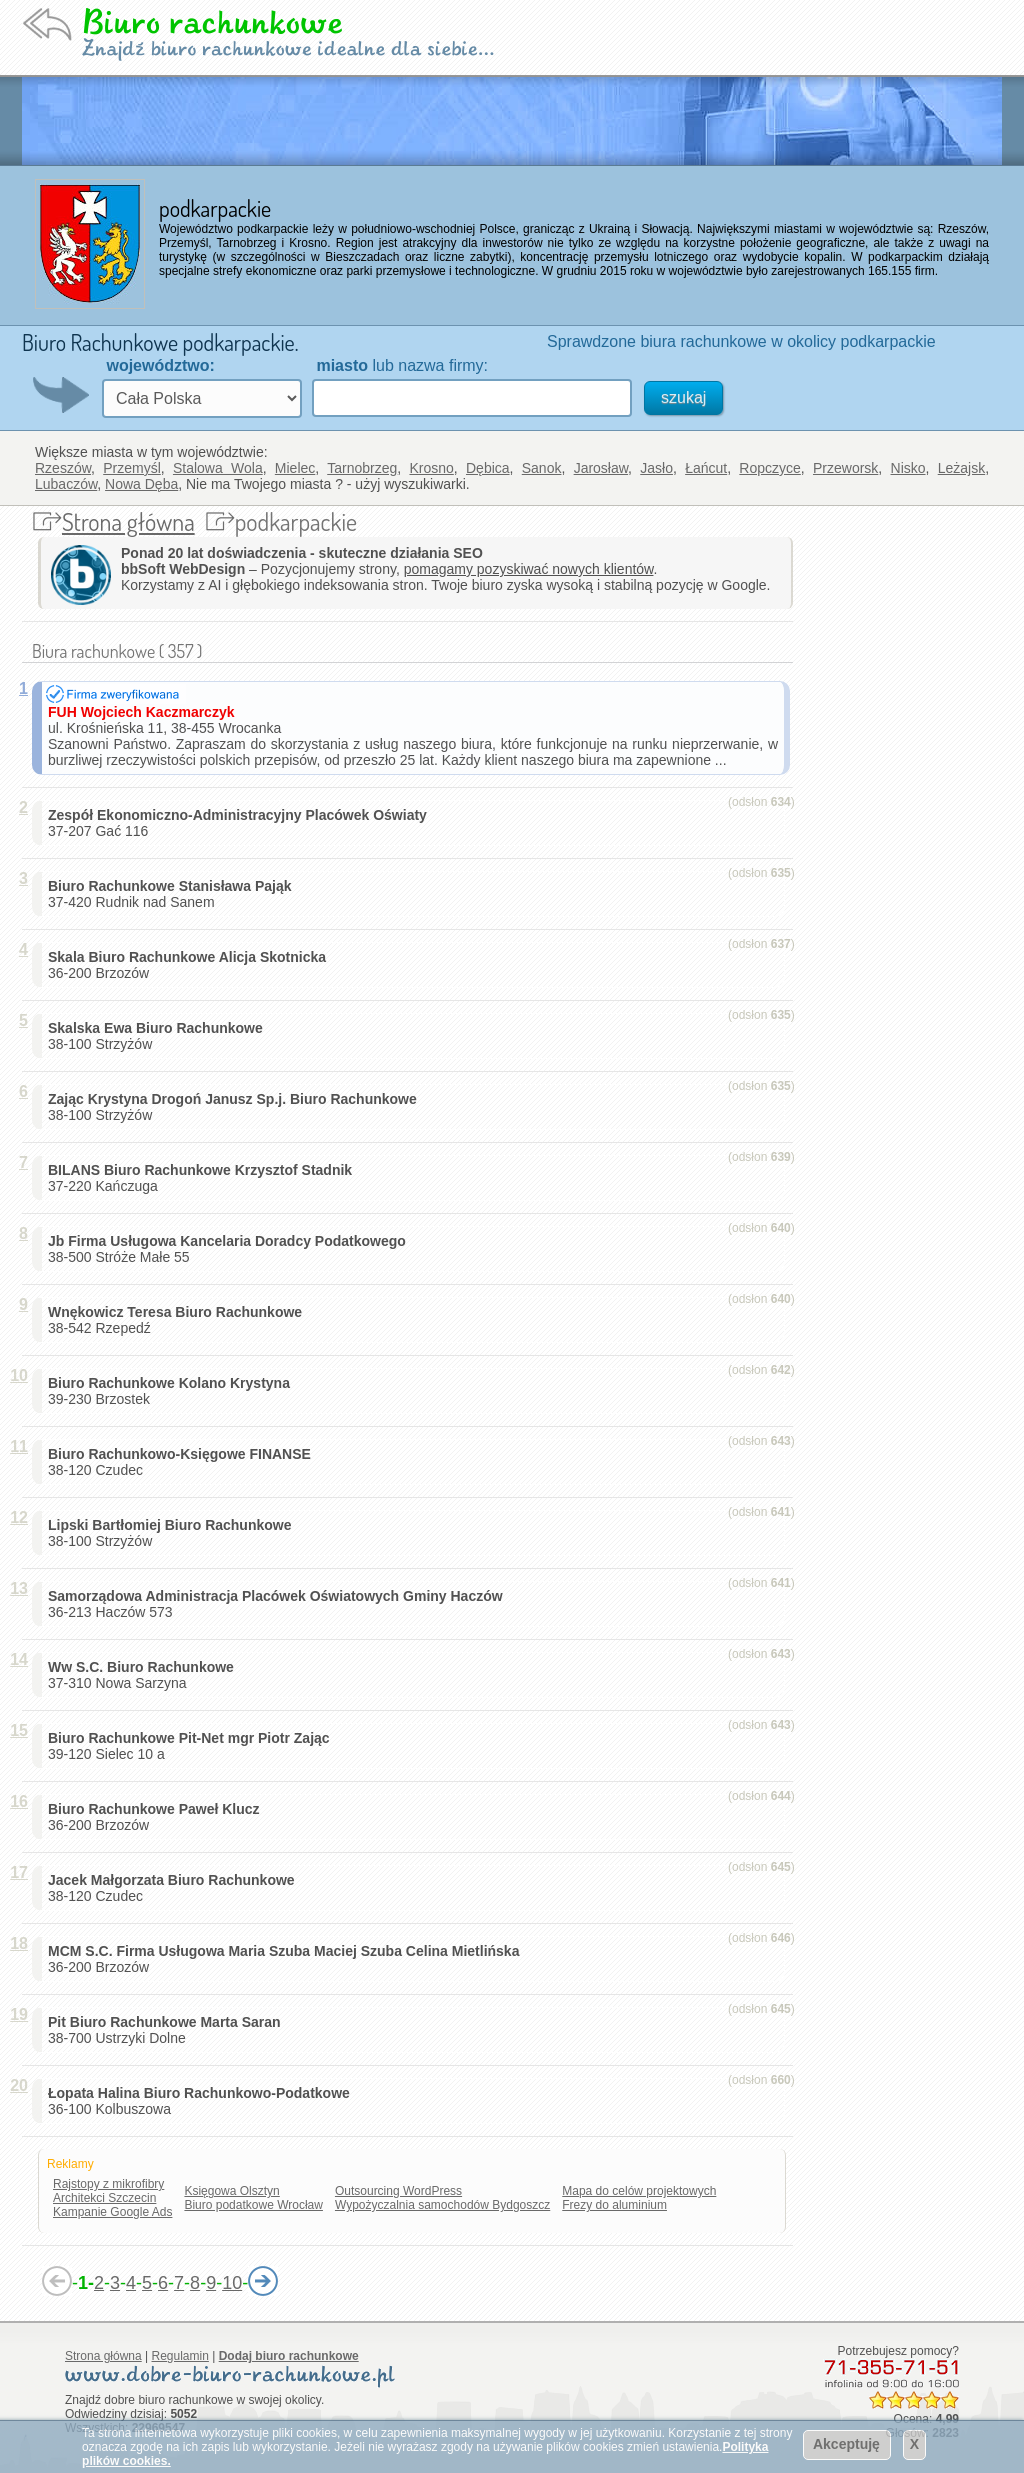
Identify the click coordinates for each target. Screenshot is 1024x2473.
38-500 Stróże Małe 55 (231, 1249)
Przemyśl (132, 468)
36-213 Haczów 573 (279, 1604)
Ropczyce (769, 468)
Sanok (542, 468)
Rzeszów (63, 468)
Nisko (908, 468)
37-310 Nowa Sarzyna (145, 1675)
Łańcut (706, 468)
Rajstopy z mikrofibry (108, 2184)
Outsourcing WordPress (398, 2191)
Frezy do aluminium (614, 2205)
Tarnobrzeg (362, 468)
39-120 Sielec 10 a (192, 1746)
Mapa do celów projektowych (639, 2191)
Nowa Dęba (141, 484)
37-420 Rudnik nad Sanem (173, 894)
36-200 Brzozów (191, 965)
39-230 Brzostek (173, 1391)
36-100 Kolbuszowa (203, 2101)
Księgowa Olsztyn (231, 2191)
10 (232, 2283)
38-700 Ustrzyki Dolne (168, 2030)
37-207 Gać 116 (241, 823)
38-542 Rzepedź (179, 1320)
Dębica (488, 468)
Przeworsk (845, 468)
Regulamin (180, 2356)
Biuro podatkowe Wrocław (253, 2205)
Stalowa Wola (218, 468)
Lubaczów (66, 484)
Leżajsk (961, 468)
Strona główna (128, 521)
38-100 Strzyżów (159, 1036)
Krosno (431, 468)
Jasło (656, 468)
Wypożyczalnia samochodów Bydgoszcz (442, 2205)
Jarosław (601, 468)
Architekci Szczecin (104, 2198)
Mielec (295, 468)
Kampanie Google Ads (112, 2212)
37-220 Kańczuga (204, 1178)
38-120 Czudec (183, 1462)
